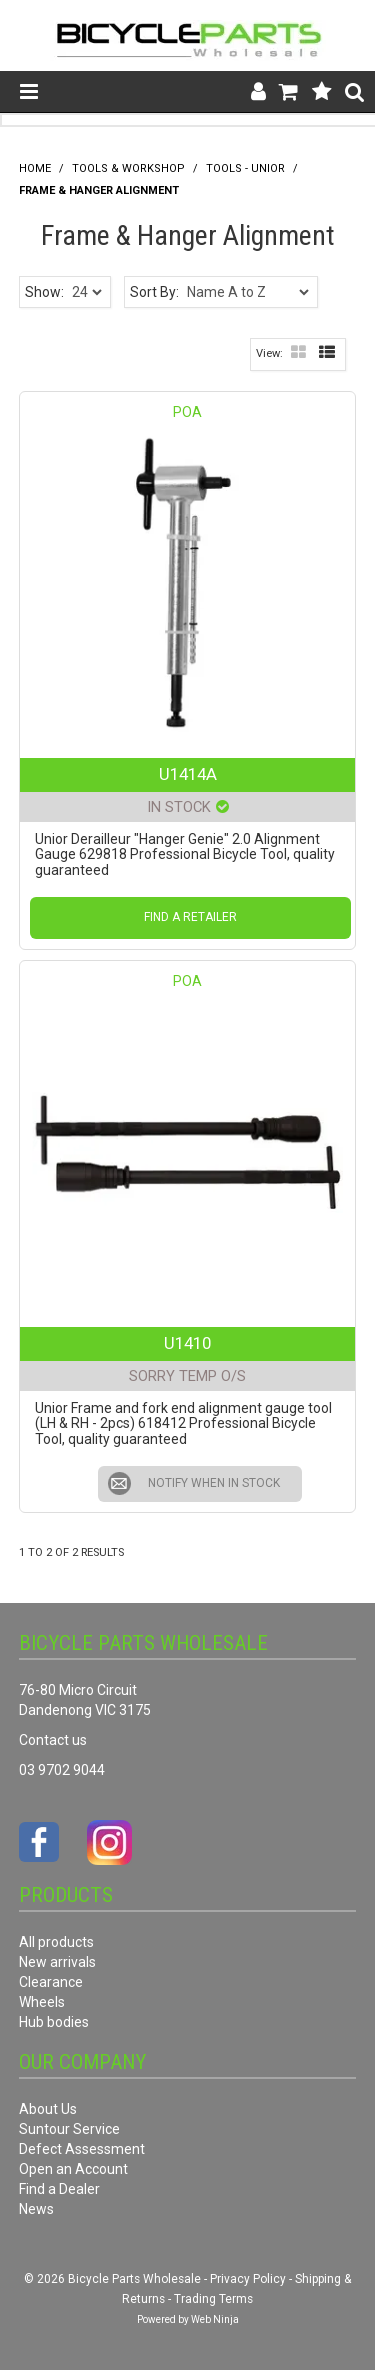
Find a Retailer (190, 917)
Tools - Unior (245, 168)
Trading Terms (213, 2299)
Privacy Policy (248, 2279)
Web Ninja (215, 2319)
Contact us (53, 1740)
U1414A (188, 774)
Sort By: (154, 292)
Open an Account (73, 2169)
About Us (48, 2109)
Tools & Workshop (128, 168)
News (36, 2209)
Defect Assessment (82, 2149)
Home (35, 168)
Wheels (42, 2002)
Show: (44, 292)
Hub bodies (54, 2022)
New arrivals (57, 1962)
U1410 (187, 1343)
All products (56, 1942)
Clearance (51, 1982)
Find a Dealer (59, 2189)
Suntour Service (69, 2129)
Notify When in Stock (214, 1483)
